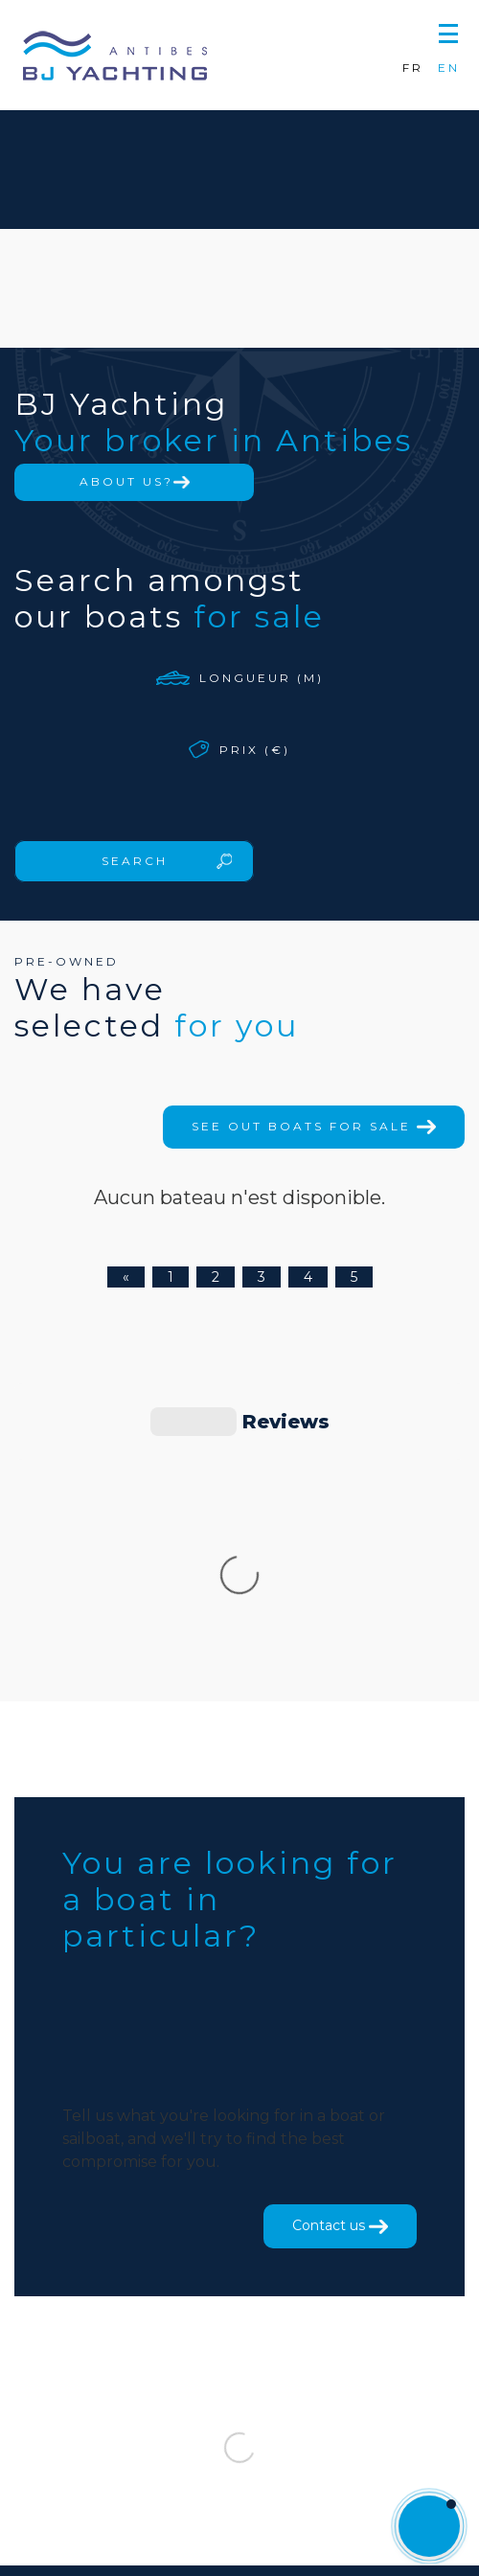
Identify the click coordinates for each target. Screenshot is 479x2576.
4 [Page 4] (308, 1277)
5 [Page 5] (354, 1277)
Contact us (340, 1938)
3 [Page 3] (261, 1277)
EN (449, 67)
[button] (448, 31)
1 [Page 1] (170, 1277)
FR (412, 67)
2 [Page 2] (215, 1277)
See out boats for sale (314, 1125)
